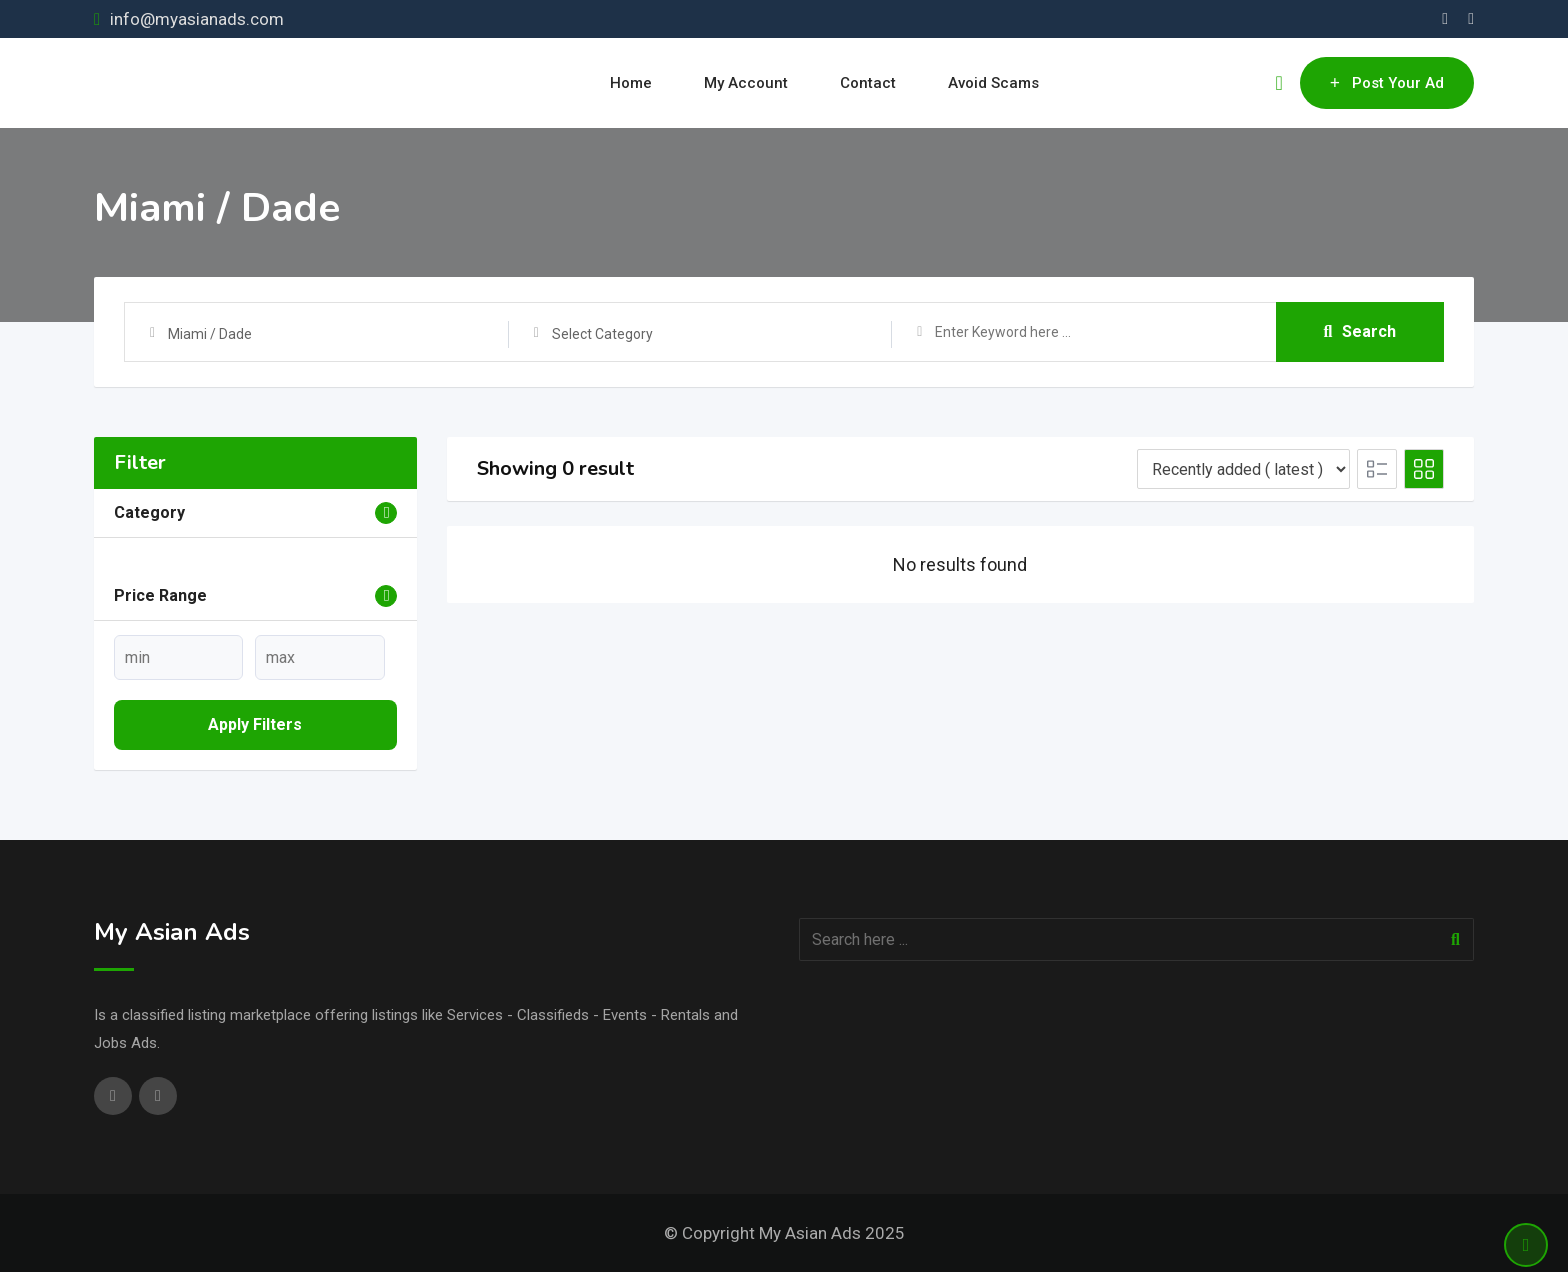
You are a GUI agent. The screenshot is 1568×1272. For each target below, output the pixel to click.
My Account (746, 83)
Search (1360, 331)
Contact (868, 83)
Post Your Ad (1387, 83)
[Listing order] (1243, 469)
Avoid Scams (993, 83)
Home (631, 83)
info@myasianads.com (197, 19)
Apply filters (255, 724)
